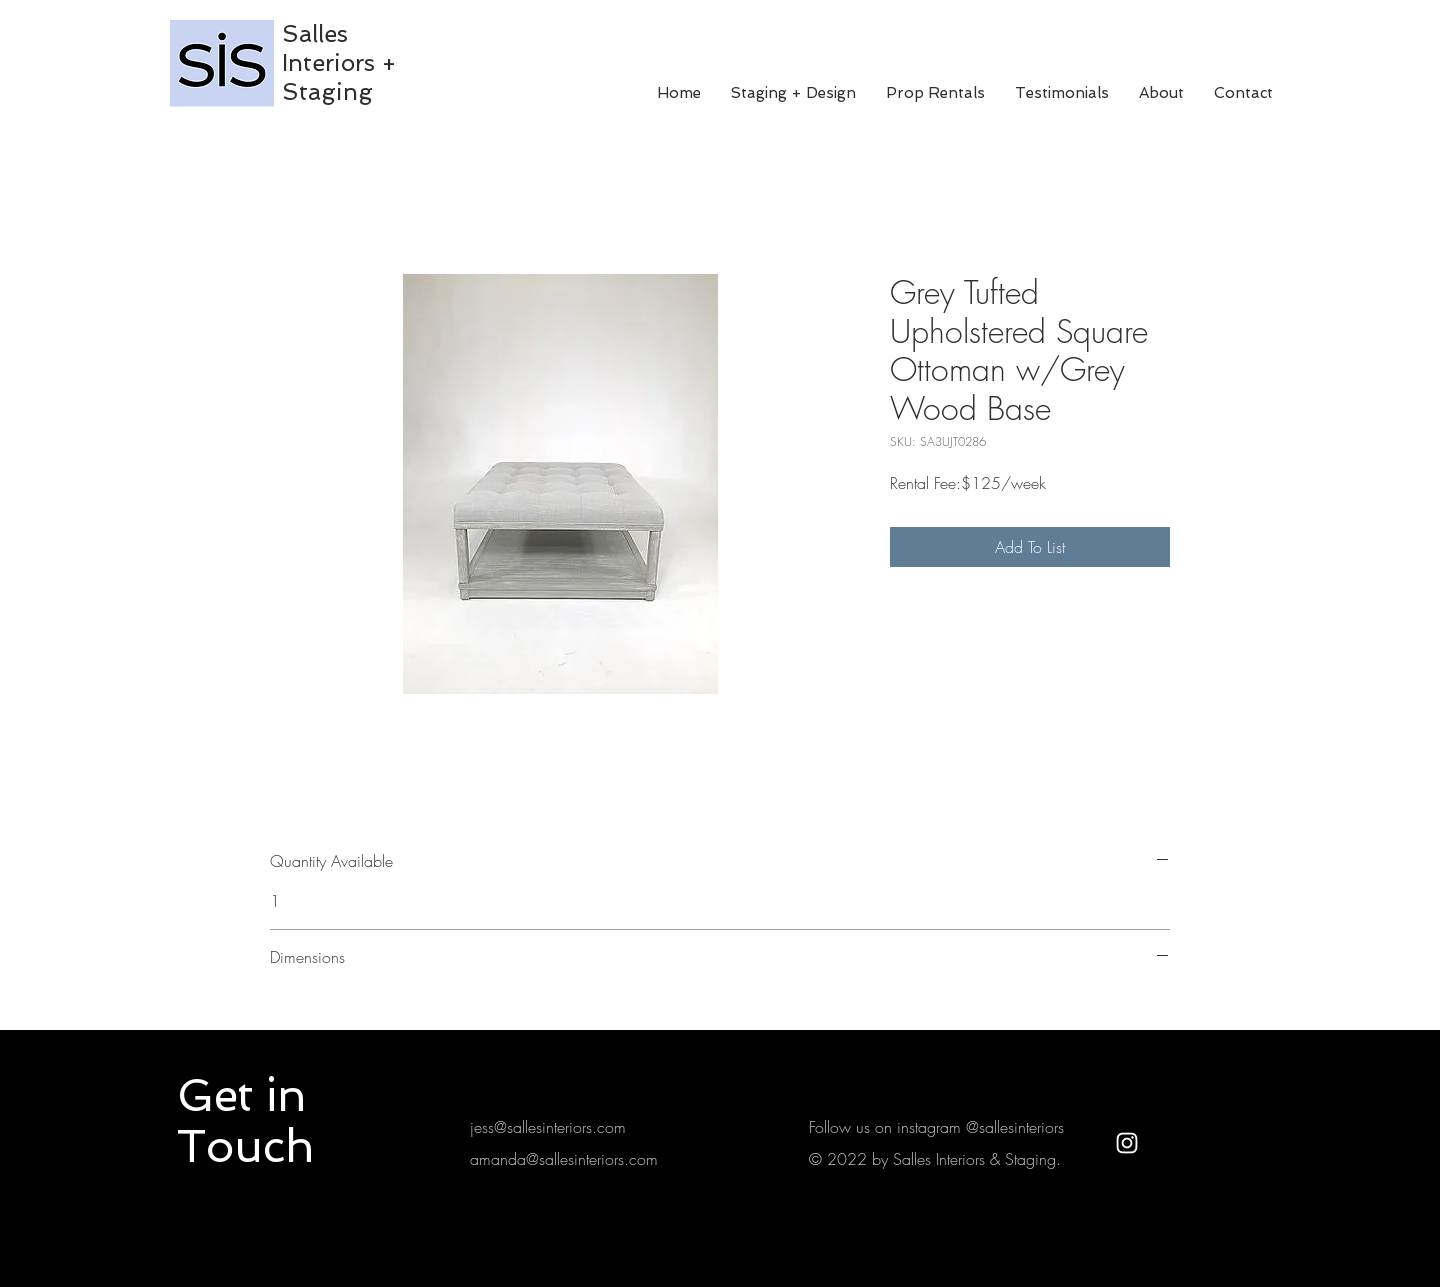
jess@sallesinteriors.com (548, 1127)
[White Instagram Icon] (1127, 1143)
